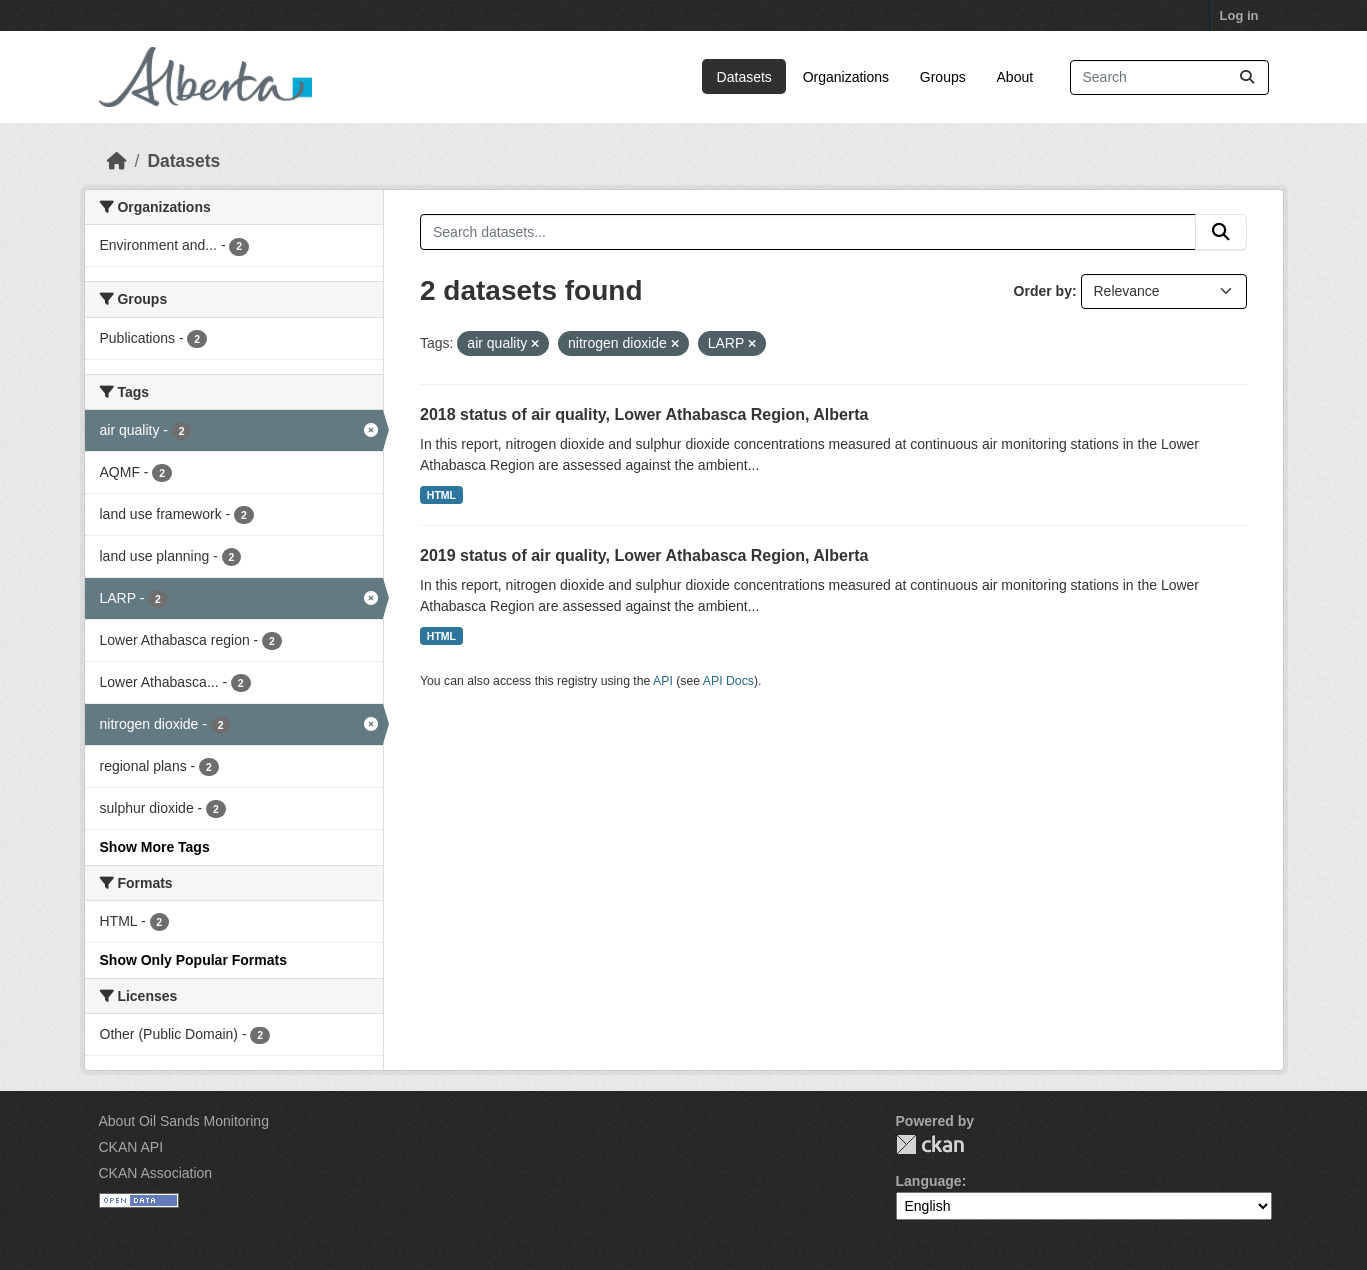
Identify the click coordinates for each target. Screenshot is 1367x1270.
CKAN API (131, 1147)
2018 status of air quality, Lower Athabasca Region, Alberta (644, 414)
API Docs (728, 681)
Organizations (846, 77)
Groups (943, 77)
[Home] (117, 161)
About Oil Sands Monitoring (184, 1121)
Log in (1239, 15)
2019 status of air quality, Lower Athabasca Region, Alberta (644, 555)
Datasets (744, 77)
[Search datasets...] (1169, 77)
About (1015, 77)
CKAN (930, 1144)
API (663, 681)
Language (929, 1181)
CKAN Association (156, 1173)
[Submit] (1247, 77)
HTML (441, 495)
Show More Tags (155, 847)
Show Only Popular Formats (193, 960)
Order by (1043, 291)
